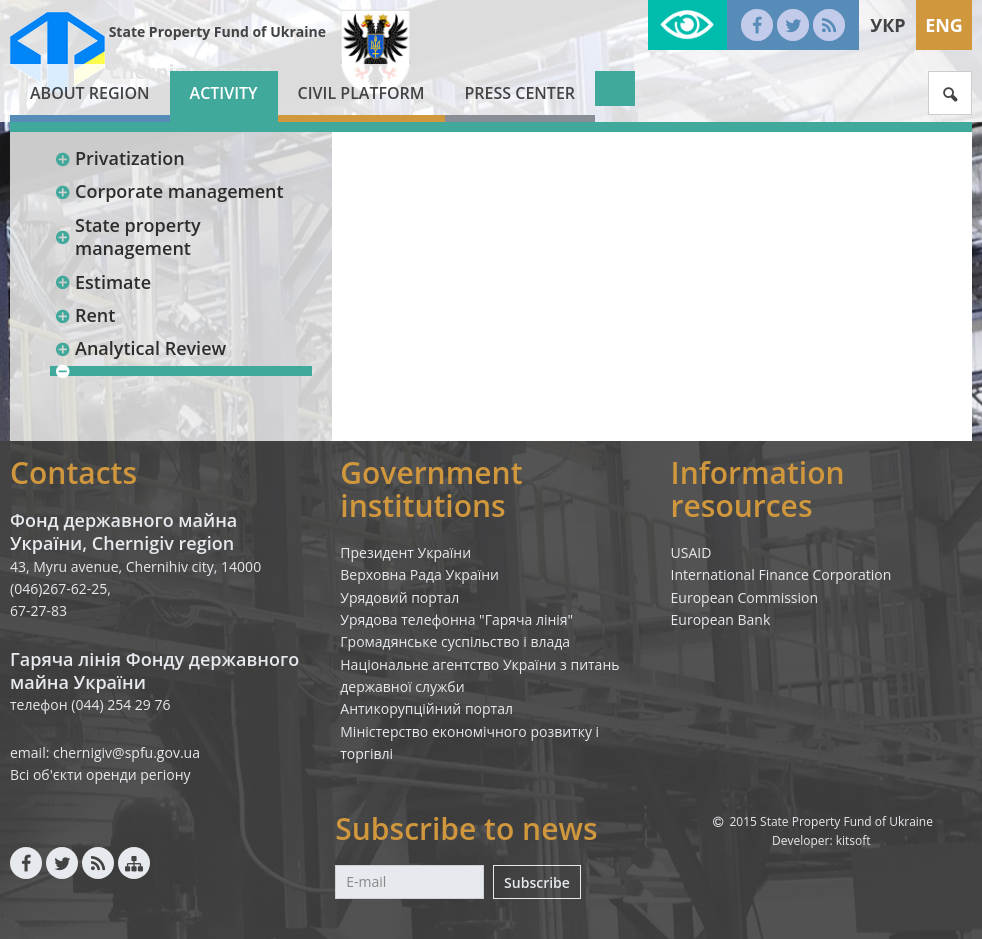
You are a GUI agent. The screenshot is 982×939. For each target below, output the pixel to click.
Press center (520, 93)
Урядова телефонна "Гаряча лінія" (456, 619)
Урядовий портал (399, 597)
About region (90, 93)
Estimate (102, 282)
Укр (887, 25)
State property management (127, 236)
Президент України (405, 552)
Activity (224, 93)
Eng (944, 25)
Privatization (119, 158)
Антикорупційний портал (426, 708)
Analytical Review (140, 348)
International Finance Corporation (781, 574)
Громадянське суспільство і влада (455, 641)
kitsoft (853, 840)
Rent (84, 315)
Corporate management (169, 191)
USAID (691, 552)
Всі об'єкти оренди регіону (100, 774)
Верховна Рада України (419, 574)
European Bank (721, 619)
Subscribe (537, 882)
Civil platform (361, 93)
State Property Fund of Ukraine (217, 31)
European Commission (745, 597)
